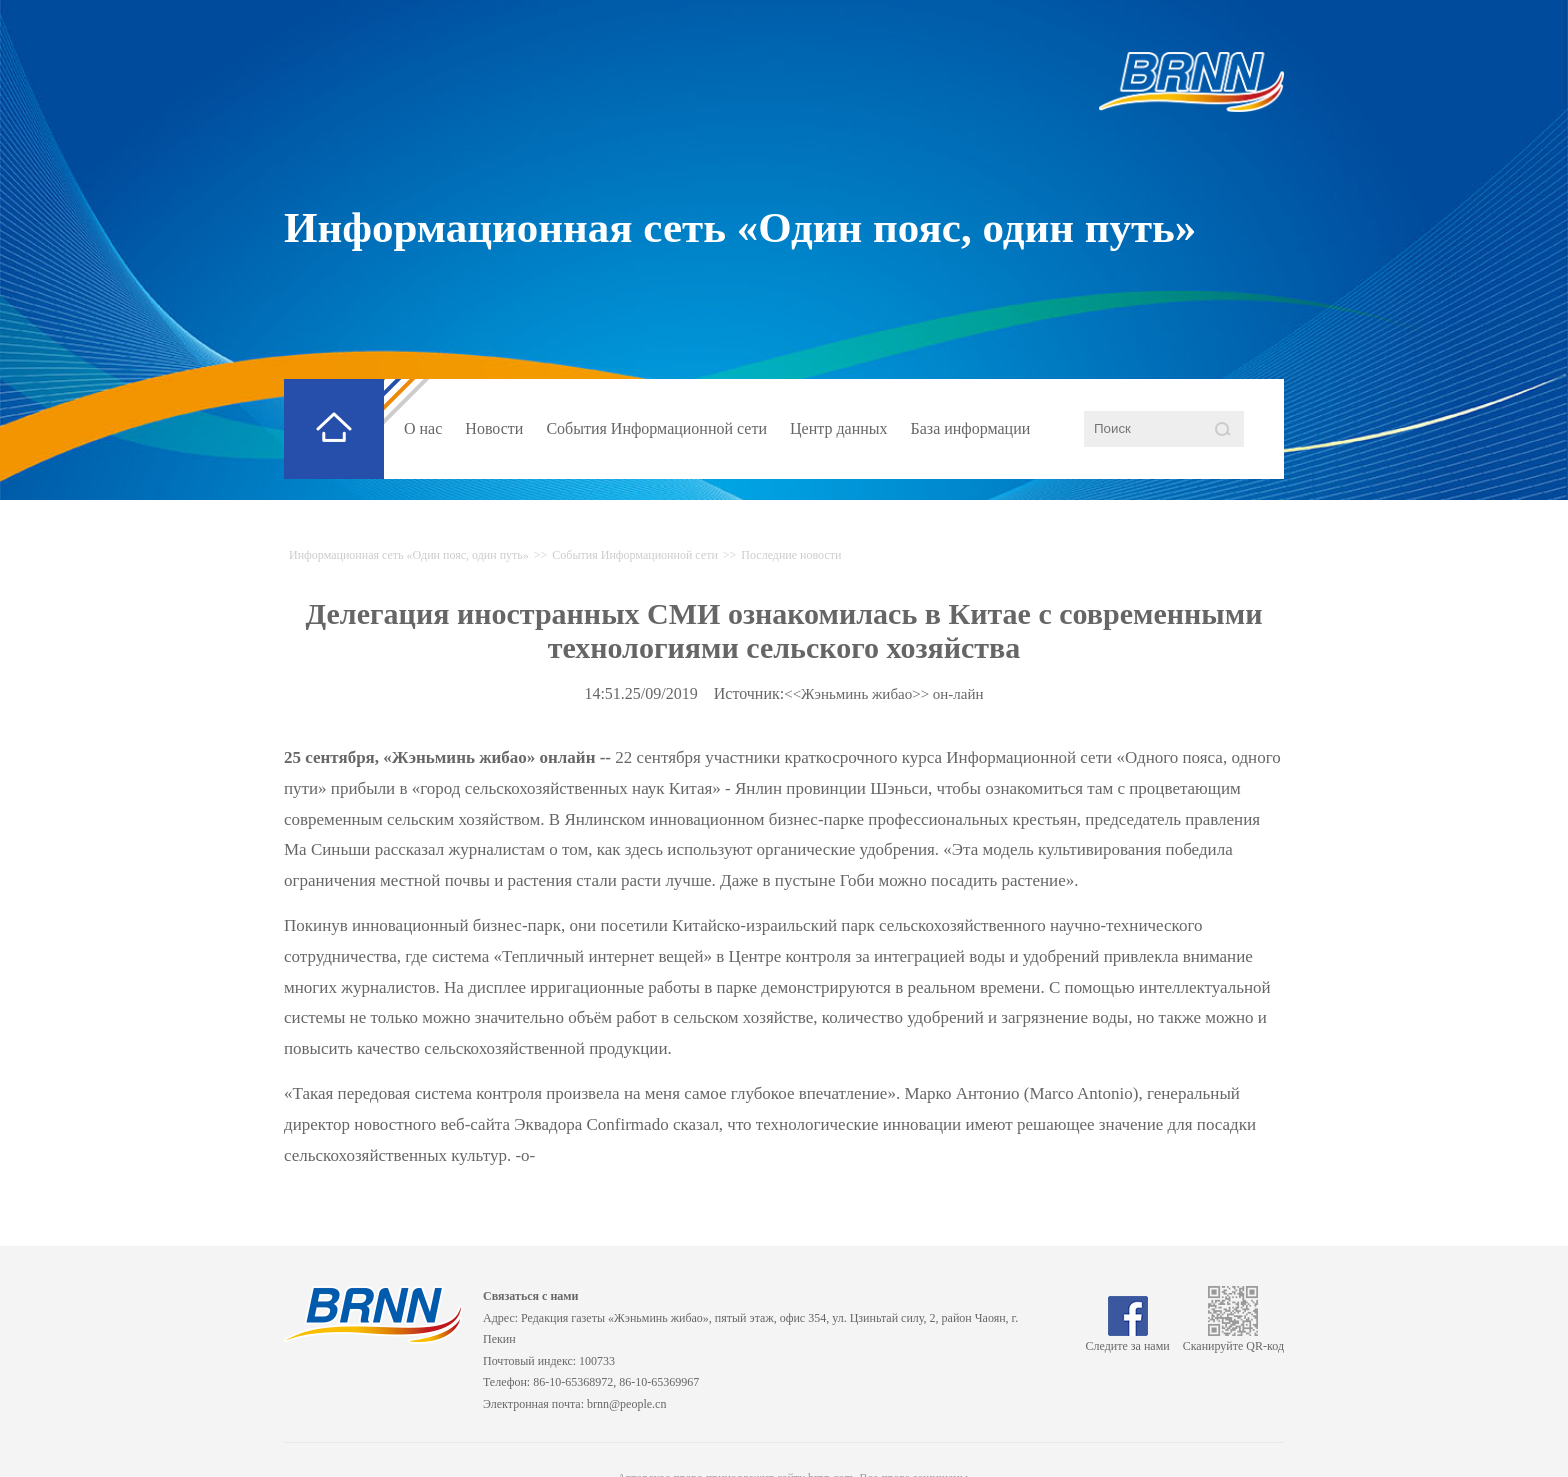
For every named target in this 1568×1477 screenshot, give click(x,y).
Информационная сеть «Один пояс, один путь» (740, 227)
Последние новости (791, 555)
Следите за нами (1128, 1339)
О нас (423, 428)
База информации (971, 428)
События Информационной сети (656, 428)
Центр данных (839, 428)
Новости (494, 428)
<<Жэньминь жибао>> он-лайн (883, 694)
